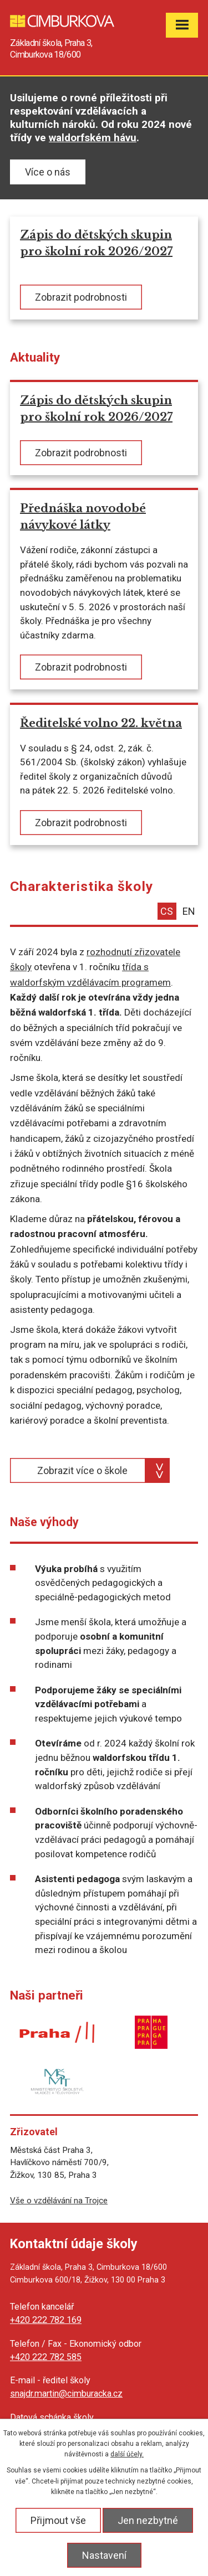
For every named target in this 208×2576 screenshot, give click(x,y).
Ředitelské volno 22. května (101, 723)
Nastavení (104, 2555)
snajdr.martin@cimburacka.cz (66, 2393)
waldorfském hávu (92, 137)
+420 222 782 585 (46, 2357)
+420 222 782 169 (46, 2320)
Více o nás (47, 172)
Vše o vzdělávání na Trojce (59, 2201)
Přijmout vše (58, 2520)
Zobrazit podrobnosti (81, 297)
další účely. (127, 2454)
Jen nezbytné (148, 2520)
